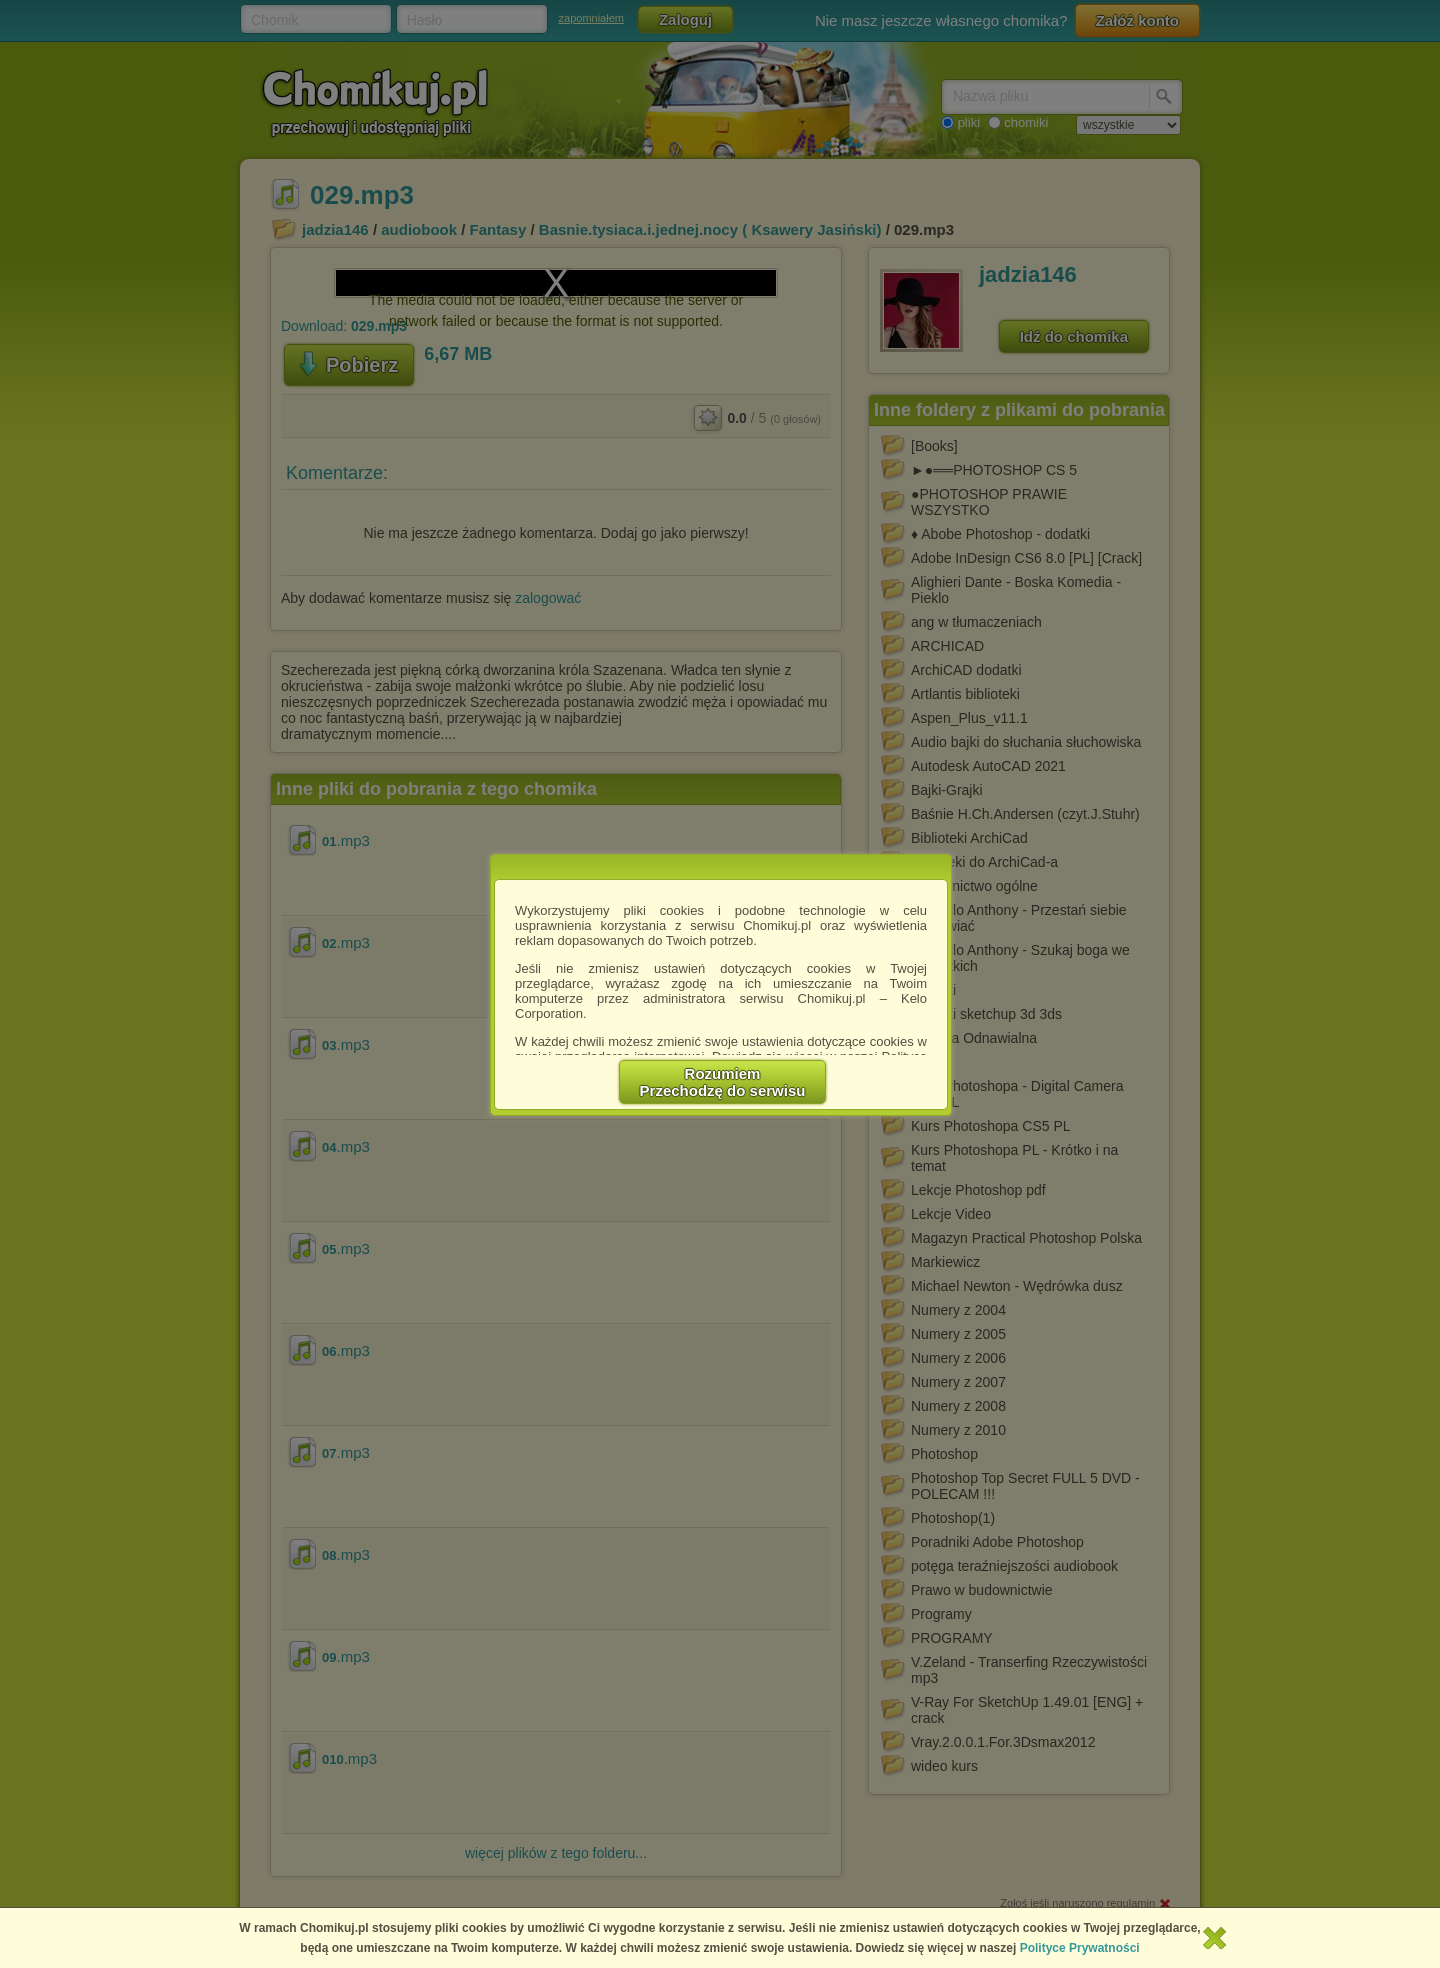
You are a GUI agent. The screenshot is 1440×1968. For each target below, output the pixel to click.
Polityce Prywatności (1080, 1948)
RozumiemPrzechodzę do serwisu (723, 1082)
